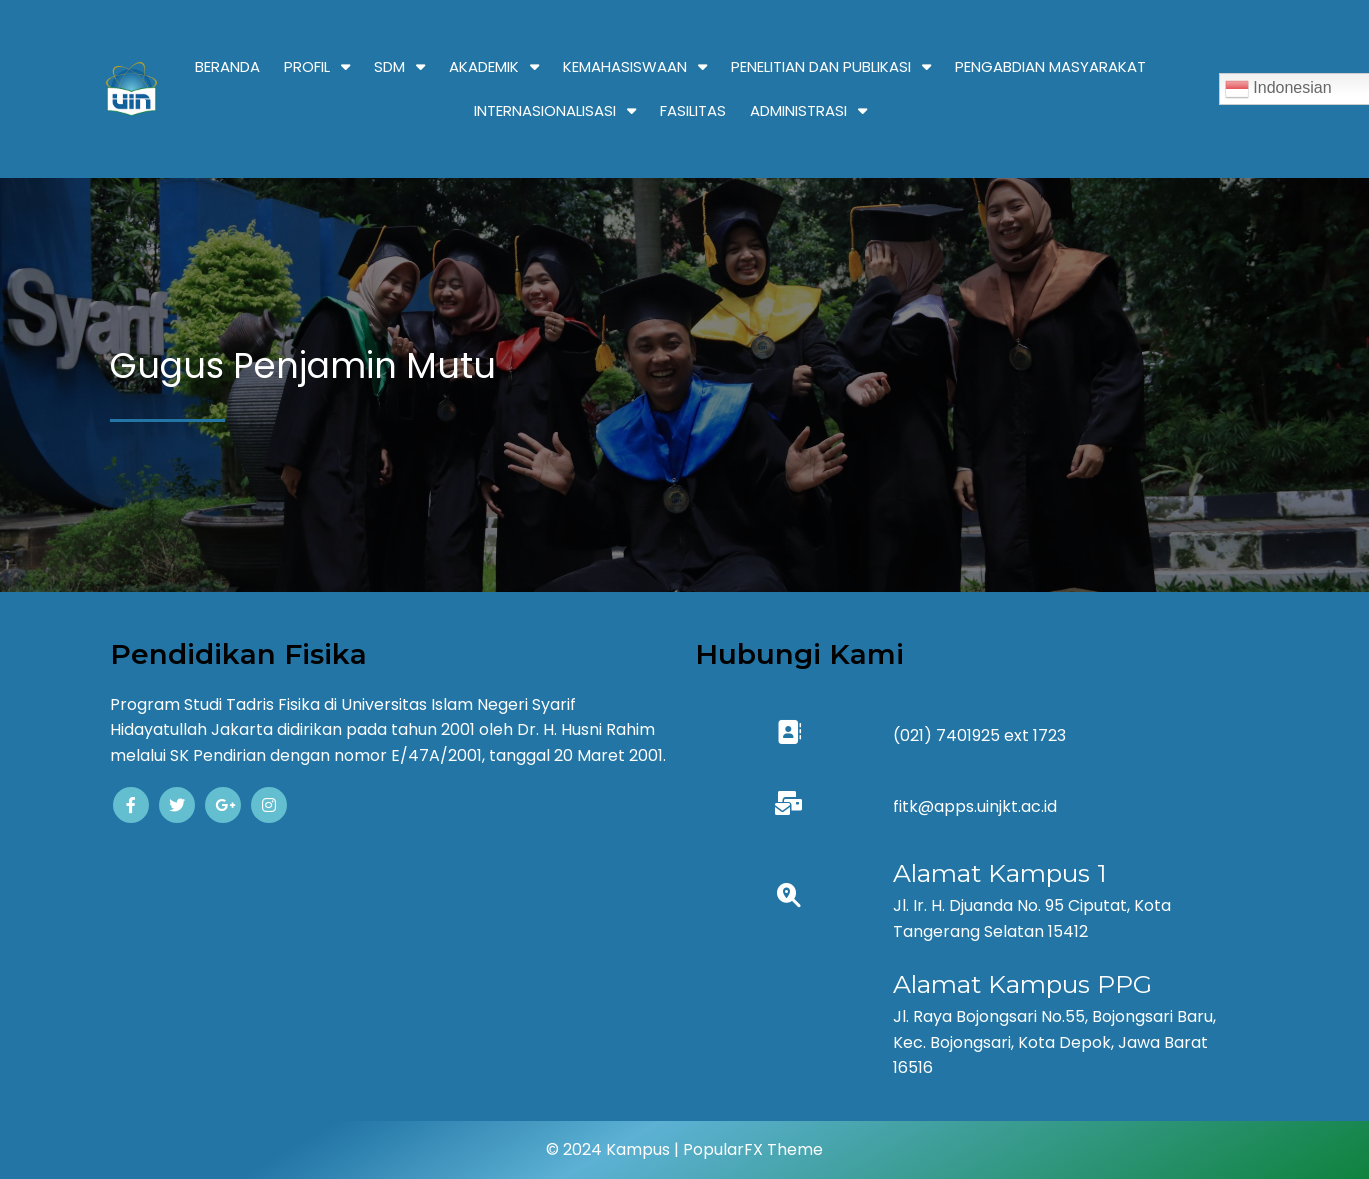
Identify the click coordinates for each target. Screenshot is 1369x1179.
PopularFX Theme (753, 1149)
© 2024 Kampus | (614, 1149)
